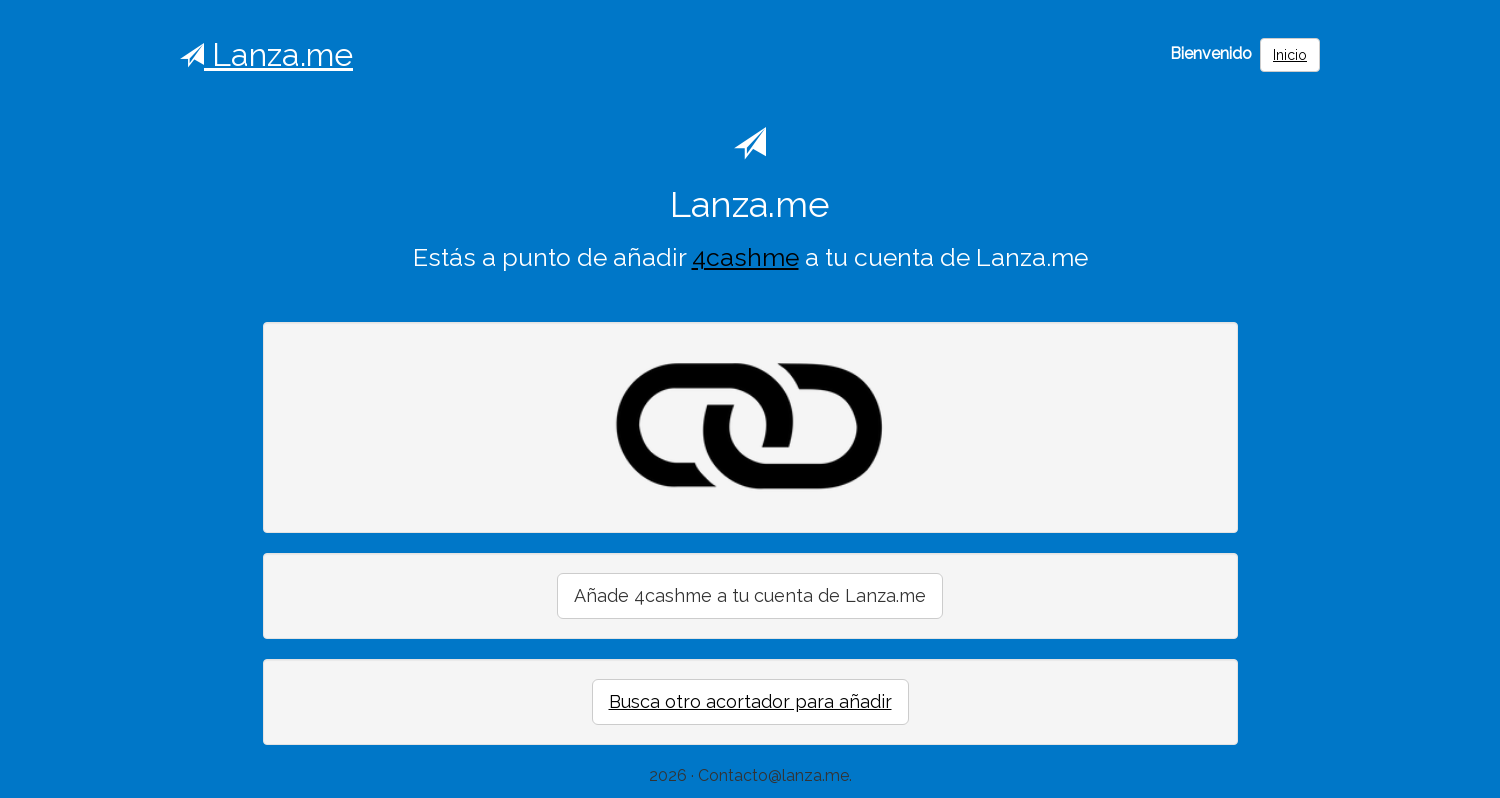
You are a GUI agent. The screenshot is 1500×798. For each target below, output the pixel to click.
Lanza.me (266, 54)
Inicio (1290, 55)
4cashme (745, 257)
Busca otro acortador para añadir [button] (750, 701)
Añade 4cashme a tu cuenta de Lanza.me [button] (750, 595)
